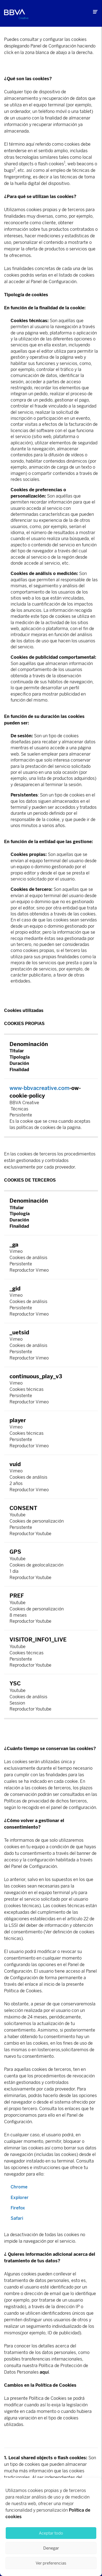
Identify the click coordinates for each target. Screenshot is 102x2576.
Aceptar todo (51, 2533)
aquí (44, 2372)
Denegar (51, 2548)
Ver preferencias (51, 2563)
